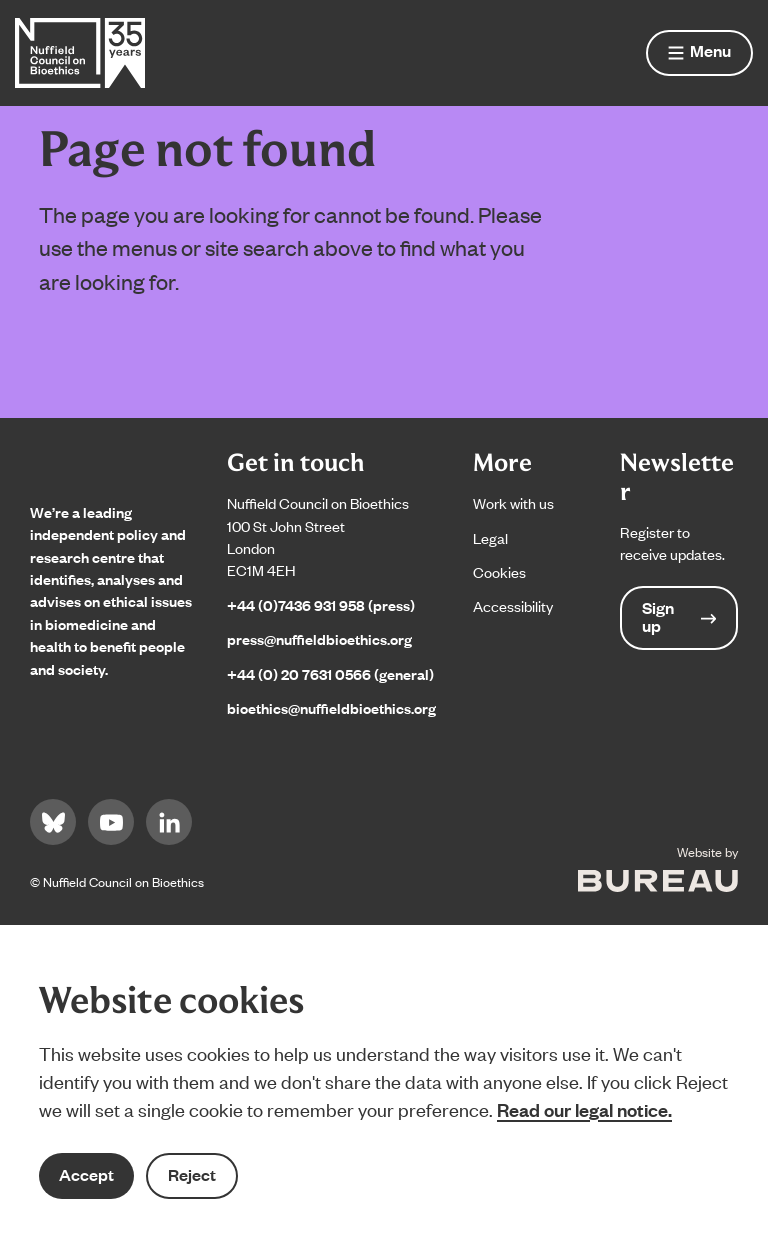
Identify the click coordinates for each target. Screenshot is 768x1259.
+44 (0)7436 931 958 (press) (321, 604)
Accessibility (513, 605)
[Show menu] (699, 53)
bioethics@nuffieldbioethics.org (331, 707)
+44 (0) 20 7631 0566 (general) (330, 673)
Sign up (679, 616)
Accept (86, 1174)
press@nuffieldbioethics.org (319, 638)
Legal (490, 537)
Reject (192, 1174)
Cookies (499, 571)
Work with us (513, 502)
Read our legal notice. (584, 1109)
